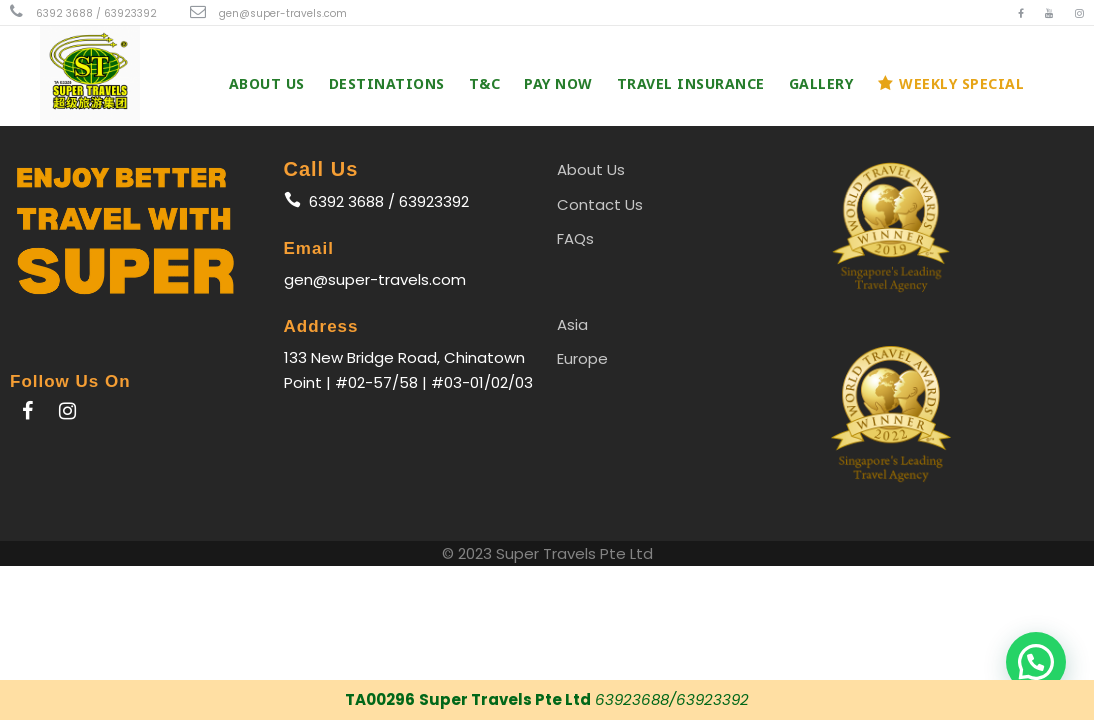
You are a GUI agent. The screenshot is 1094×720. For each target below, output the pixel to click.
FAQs (575, 238)
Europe (582, 358)
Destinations (387, 83)
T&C (485, 83)
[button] (1036, 662)
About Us (267, 83)
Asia (572, 324)
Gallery (821, 83)
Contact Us (600, 204)
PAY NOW (558, 83)
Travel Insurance (691, 83)
